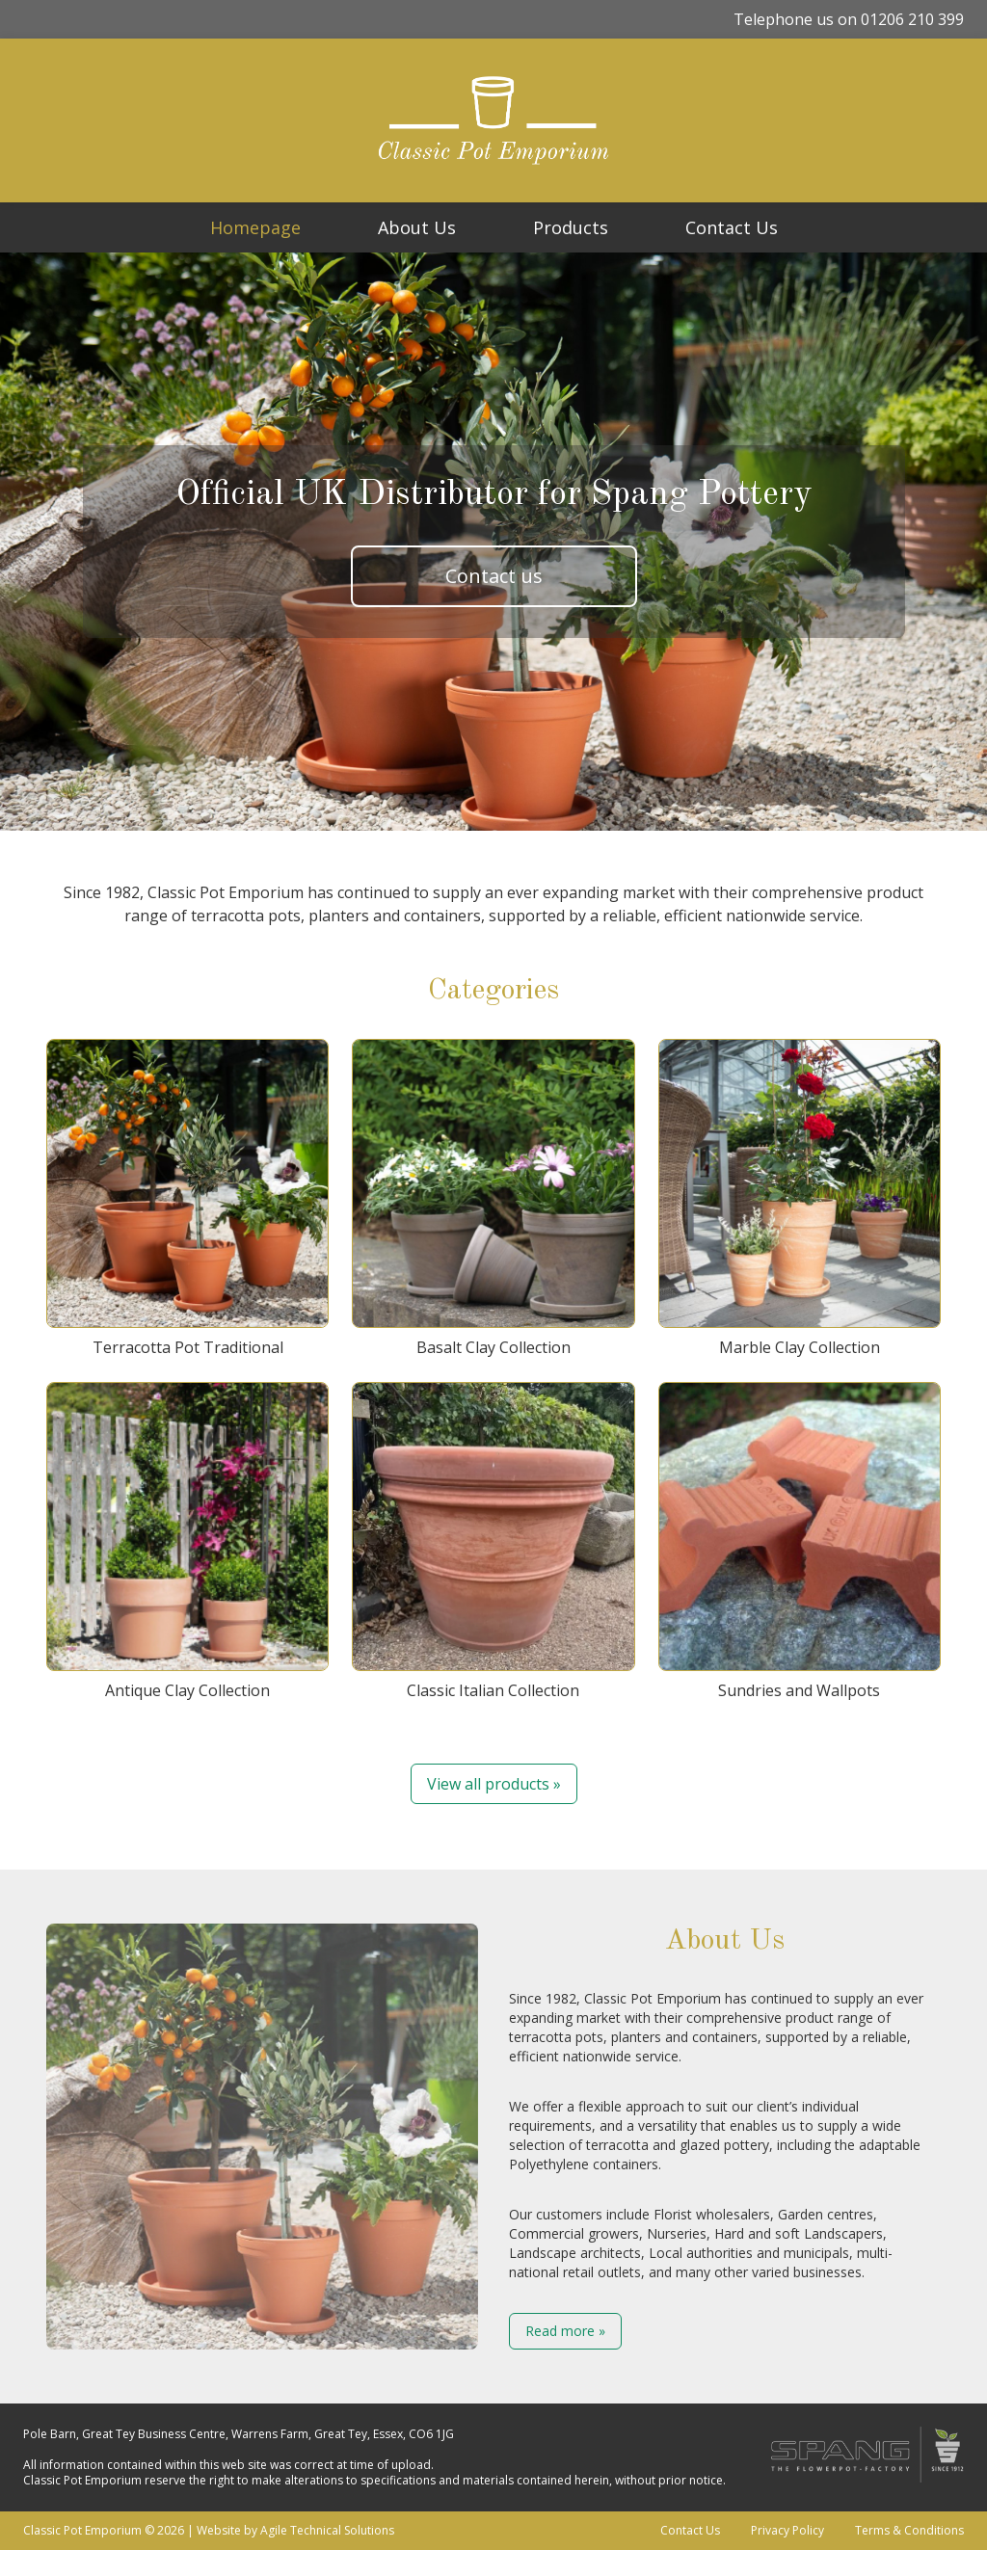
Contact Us (731, 227)
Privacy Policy (787, 2530)
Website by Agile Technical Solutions (295, 2530)
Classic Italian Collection (493, 1541)
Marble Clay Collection (799, 1198)
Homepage (255, 227)
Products (570, 227)
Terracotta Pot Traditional (187, 1198)
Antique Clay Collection (187, 1541)
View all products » (494, 1783)
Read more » (565, 2331)
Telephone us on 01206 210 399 (849, 19)
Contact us (494, 576)
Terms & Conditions (909, 2530)
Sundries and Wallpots (799, 1541)
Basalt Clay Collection (493, 1198)
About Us (417, 227)
